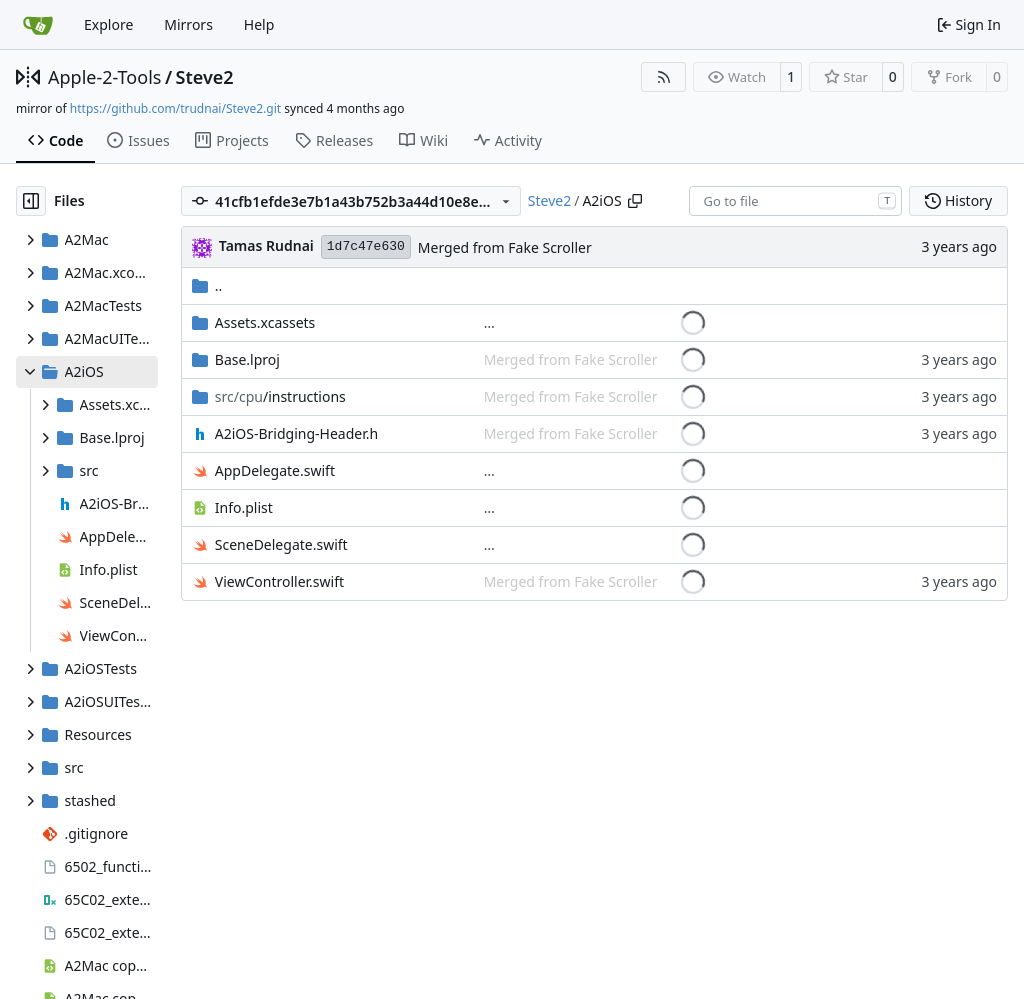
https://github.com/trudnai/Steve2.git (175, 108)
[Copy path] (635, 201)
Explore (108, 24)
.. (207, 285)
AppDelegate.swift (275, 470)
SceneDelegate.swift (281, 544)
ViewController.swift (279, 581)
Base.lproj (247, 359)
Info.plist (244, 507)
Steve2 (205, 77)
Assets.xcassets (265, 322)
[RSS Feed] (664, 77)
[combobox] (795, 201)
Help (259, 24)
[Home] (38, 25)
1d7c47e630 (366, 246)
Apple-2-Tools (104, 77)
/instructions (280, 396)
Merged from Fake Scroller (505, 247)
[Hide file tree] (31, 201)
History (958, 200)
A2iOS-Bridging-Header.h (296, 433)
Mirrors (188, 24)
